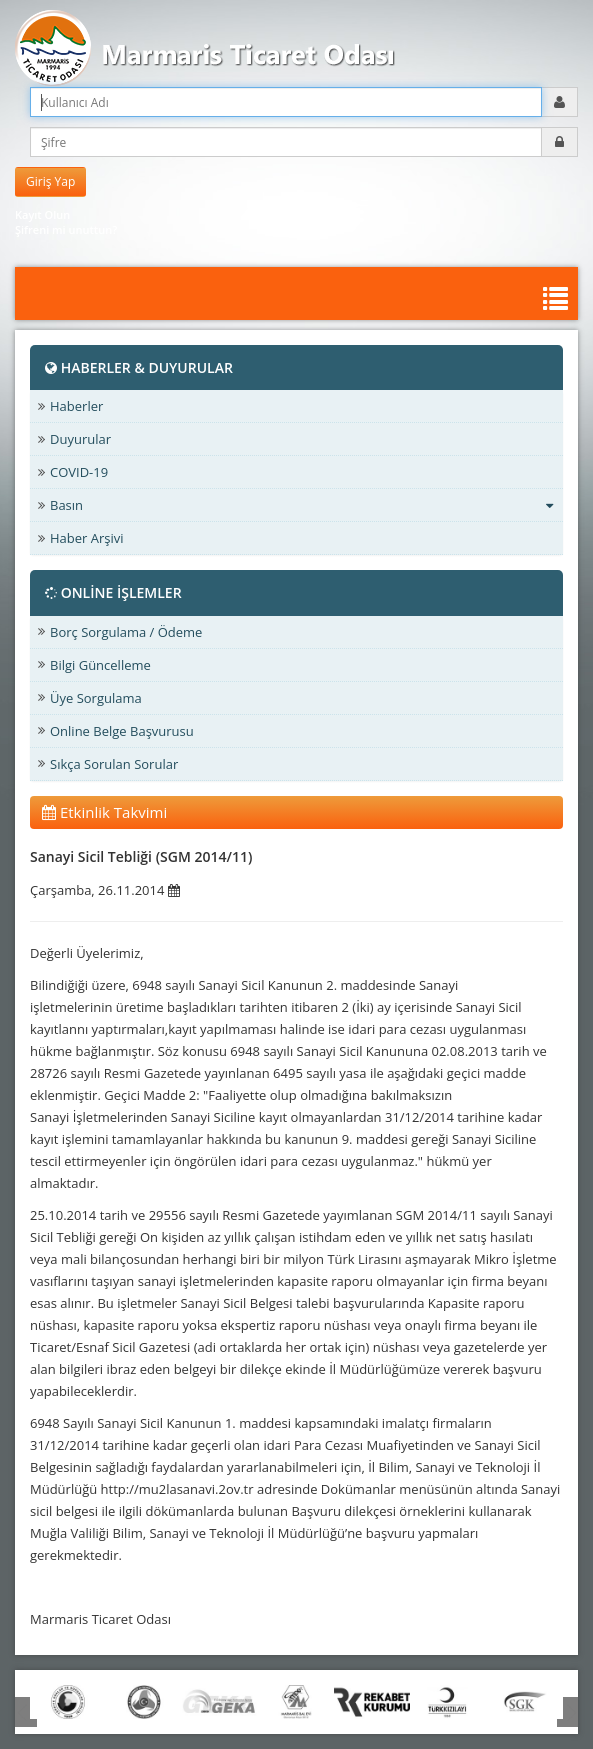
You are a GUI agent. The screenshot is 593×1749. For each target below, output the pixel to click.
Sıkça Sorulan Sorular (114, 764)
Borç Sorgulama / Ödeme (126, 632)
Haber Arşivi (87, 538)
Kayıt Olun (42, 214)
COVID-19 (79, 472)
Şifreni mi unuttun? (66, 229)
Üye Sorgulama (96, 698)
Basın (301, 505)
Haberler (76, 406)
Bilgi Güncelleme (100, 665)
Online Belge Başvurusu (122, 731)
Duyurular (80, 439)
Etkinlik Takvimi (104, 812)
